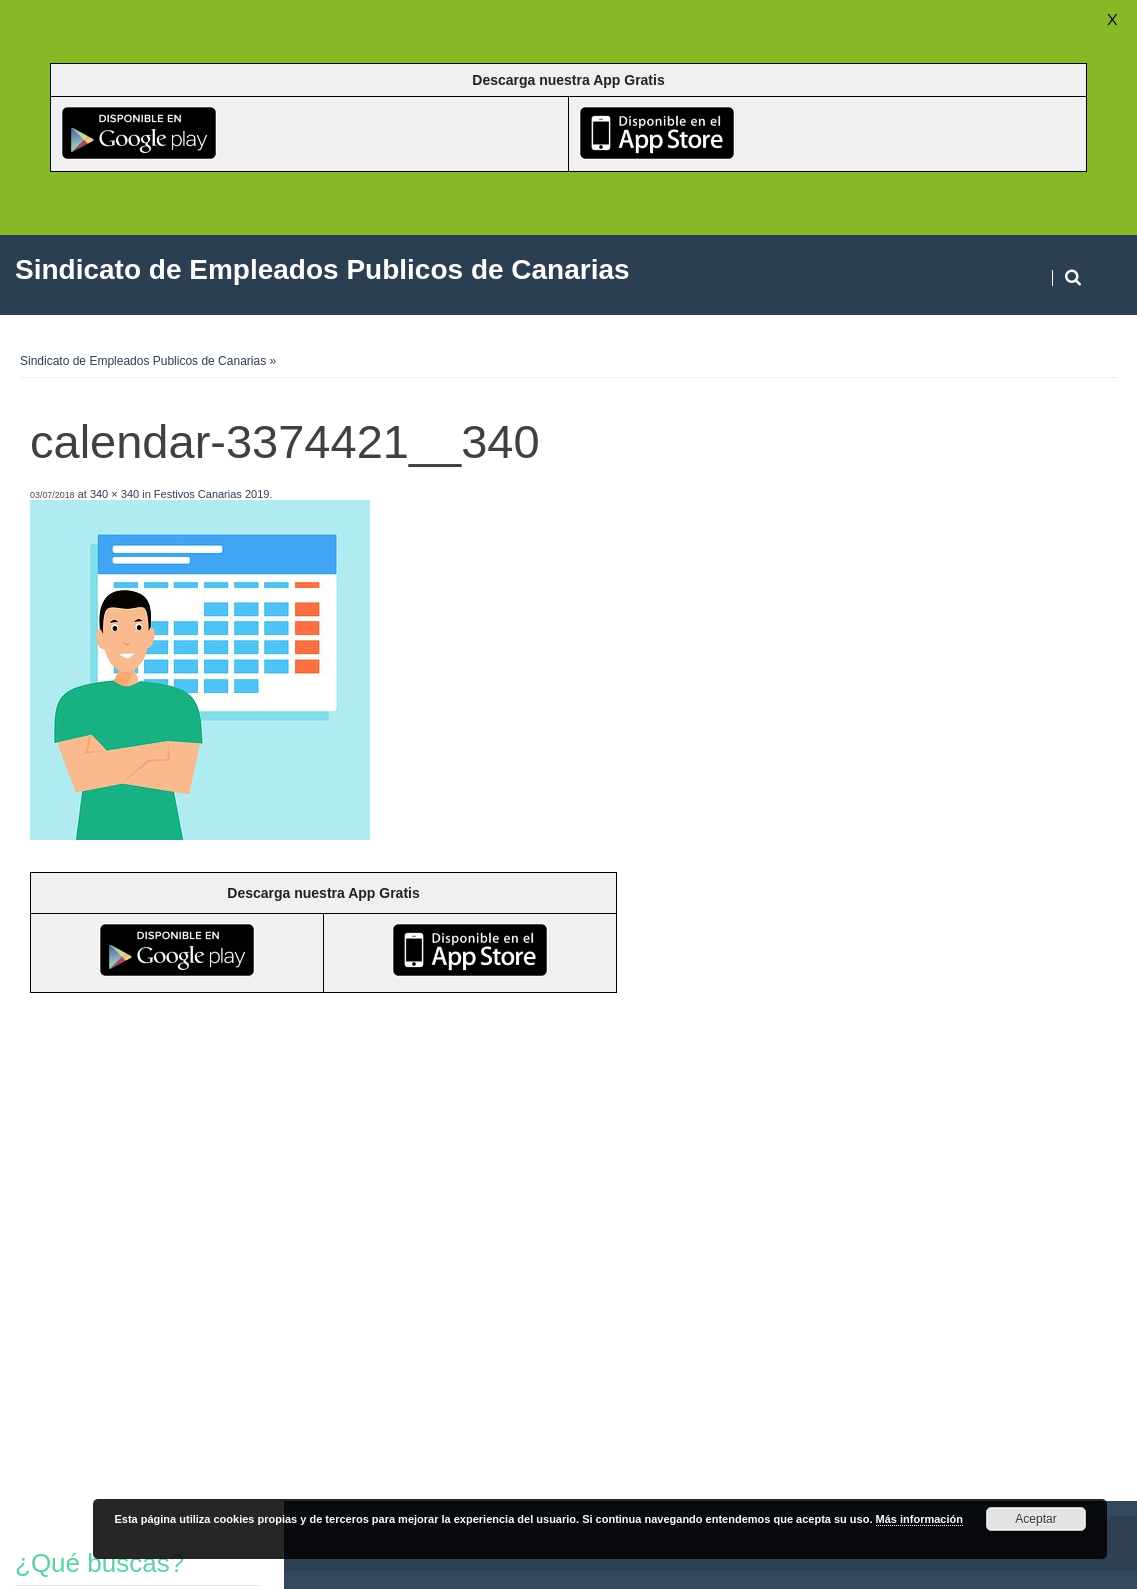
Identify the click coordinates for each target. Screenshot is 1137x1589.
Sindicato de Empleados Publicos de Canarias (143, 361)
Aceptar (1035, 1519)
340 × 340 (114, 494)
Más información (919, 1519)
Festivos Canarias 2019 (212, 494)
